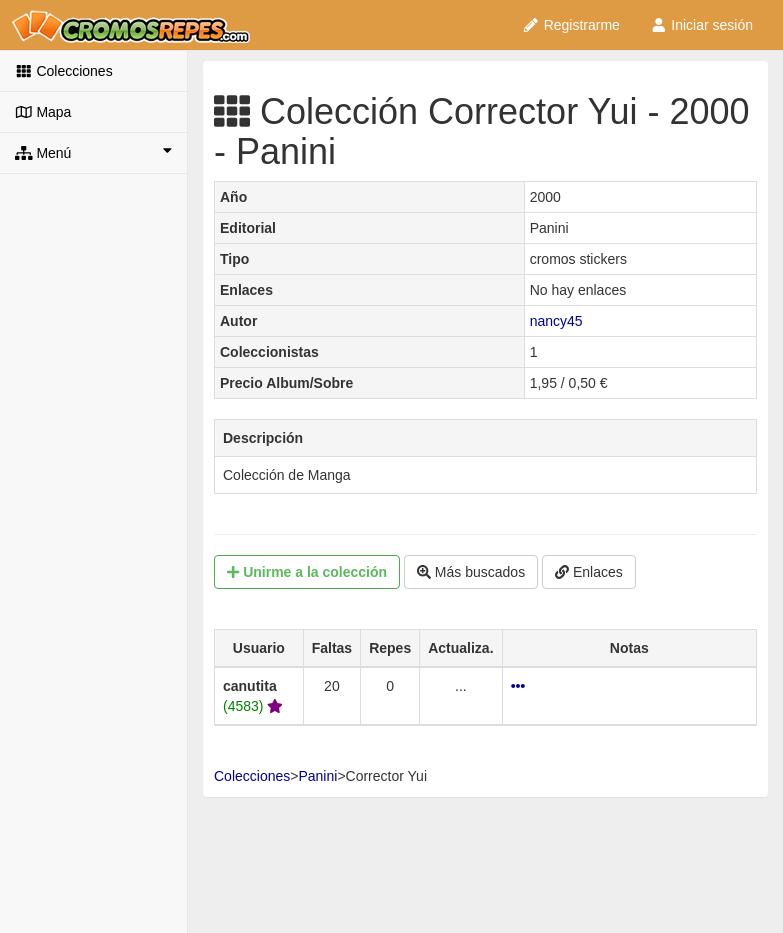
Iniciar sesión (701, 25)
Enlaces (589, 572)
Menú (93, 152)
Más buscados (471, 572)
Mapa (43, 112)
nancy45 (556, 321)
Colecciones (64, 71)
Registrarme (571, 25)
